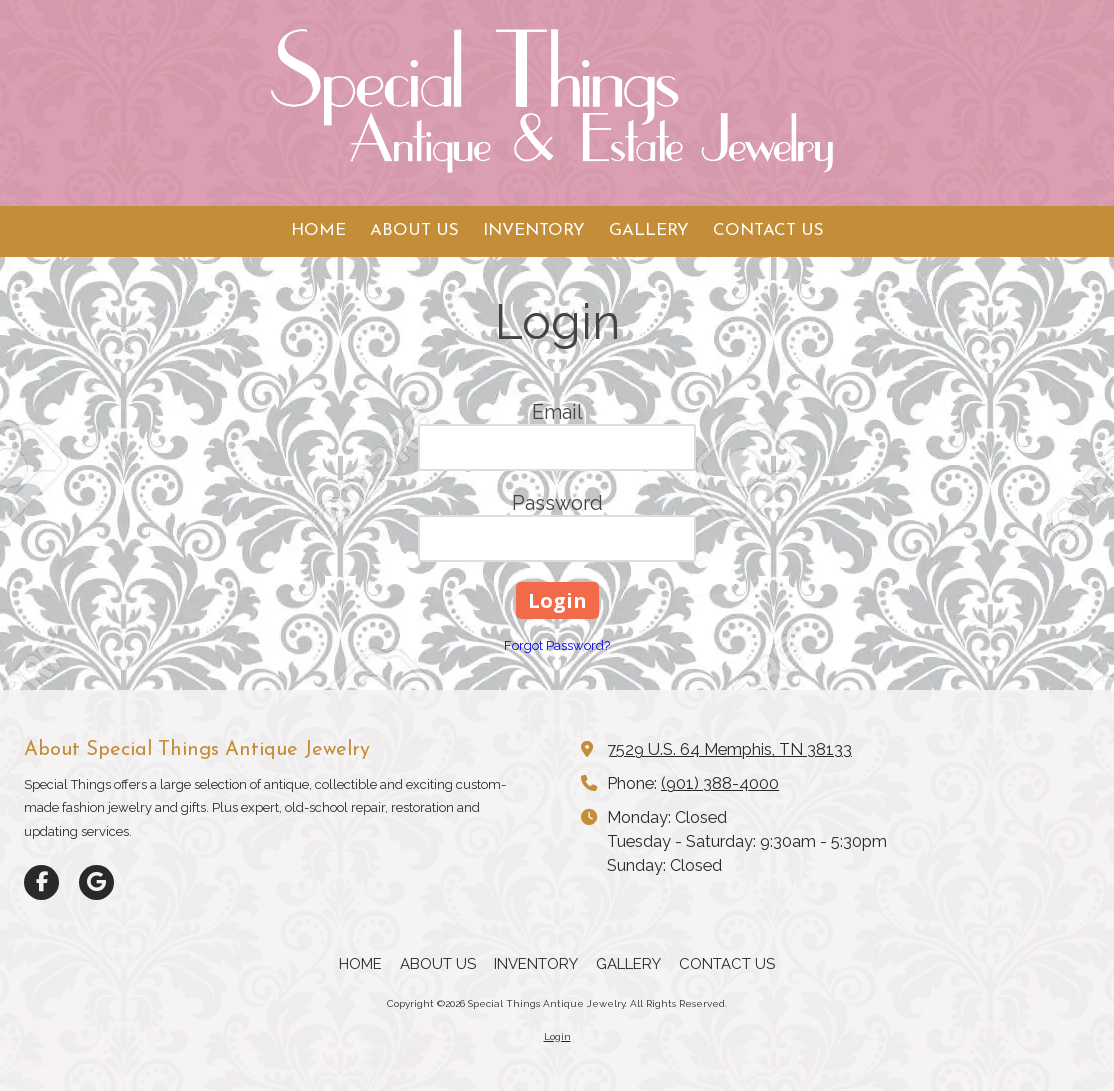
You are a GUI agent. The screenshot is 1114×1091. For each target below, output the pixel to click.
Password (557, 503)
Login (557, 1036)
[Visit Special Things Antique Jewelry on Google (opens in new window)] (96, 882)
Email (557, 412)
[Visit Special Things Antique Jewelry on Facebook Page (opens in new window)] (41, 882)
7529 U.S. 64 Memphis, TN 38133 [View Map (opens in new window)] (729, 749)
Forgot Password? (557, 645)
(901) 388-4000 (720, 783)
